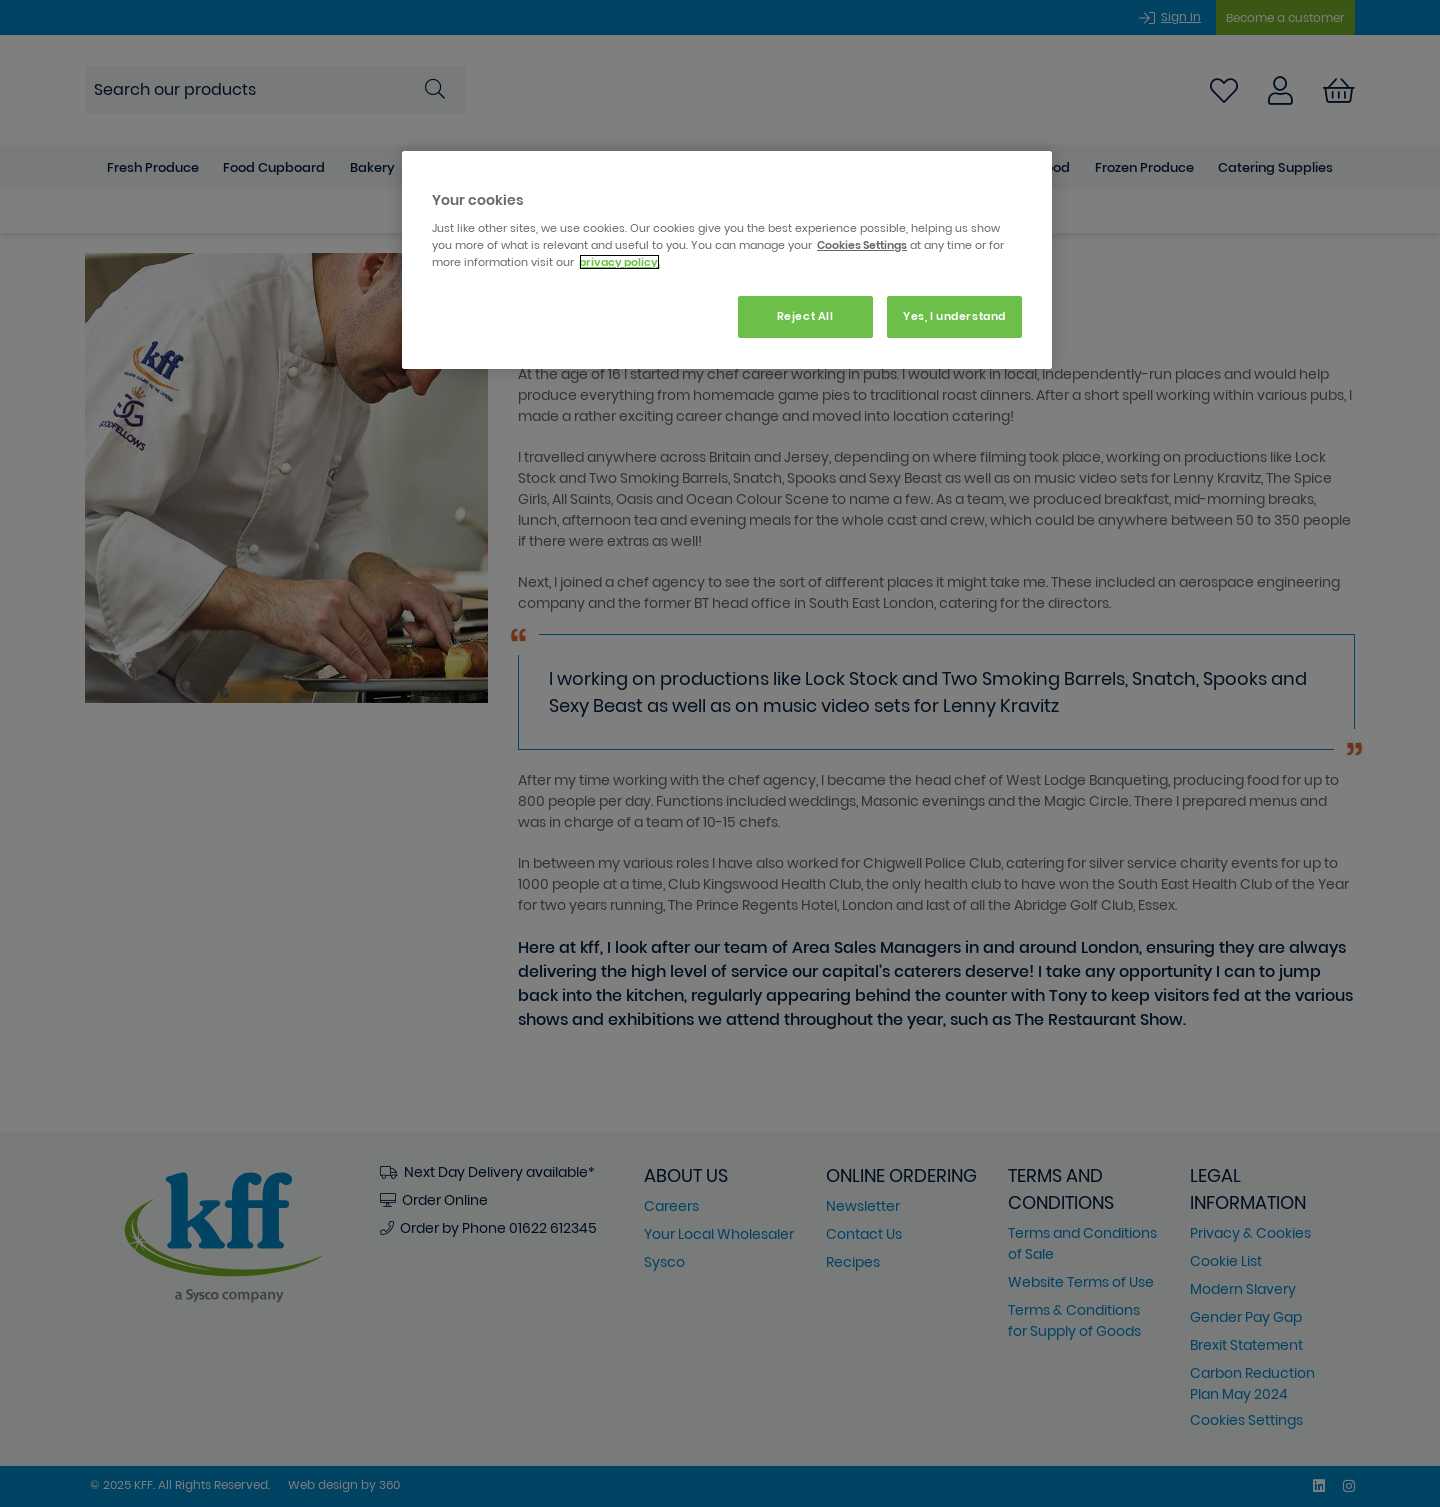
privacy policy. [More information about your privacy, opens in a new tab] (619, 262)
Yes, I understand (954, 316)
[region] (727, 260)
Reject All (805, 316)
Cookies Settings (862, 245)
